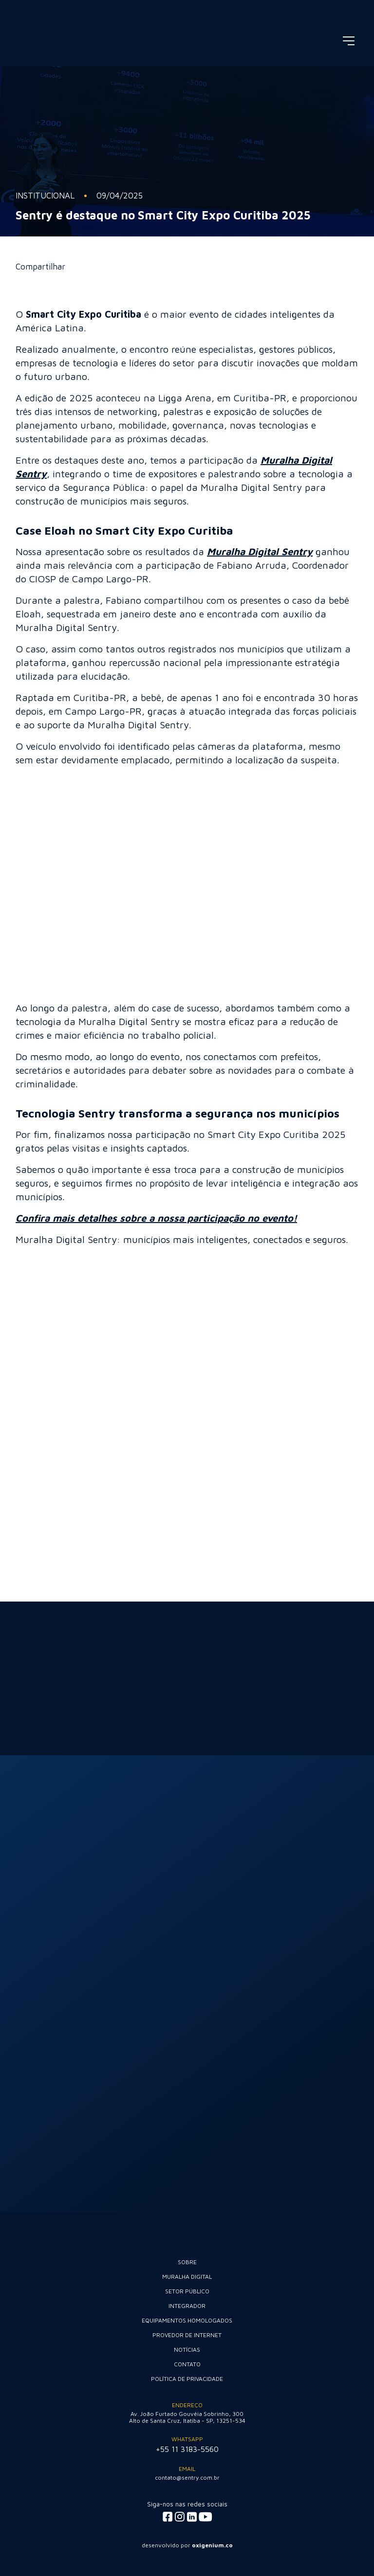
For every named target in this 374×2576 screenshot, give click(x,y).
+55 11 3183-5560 (187, 2449)
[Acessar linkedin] (192, 2517)
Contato (187, 2364)
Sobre (187, 2262)
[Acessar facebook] (168, 2517)
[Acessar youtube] (205, 2517)
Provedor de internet (187, 2335)
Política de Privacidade (187, 2378)
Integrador (187, 2305)
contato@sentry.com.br (187, 2477)
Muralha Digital (187, 2276)
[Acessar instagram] (180, 2517)
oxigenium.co (212, 2545)
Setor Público (187, 2291)
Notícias (187, 2349)
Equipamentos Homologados (187, 2320)
